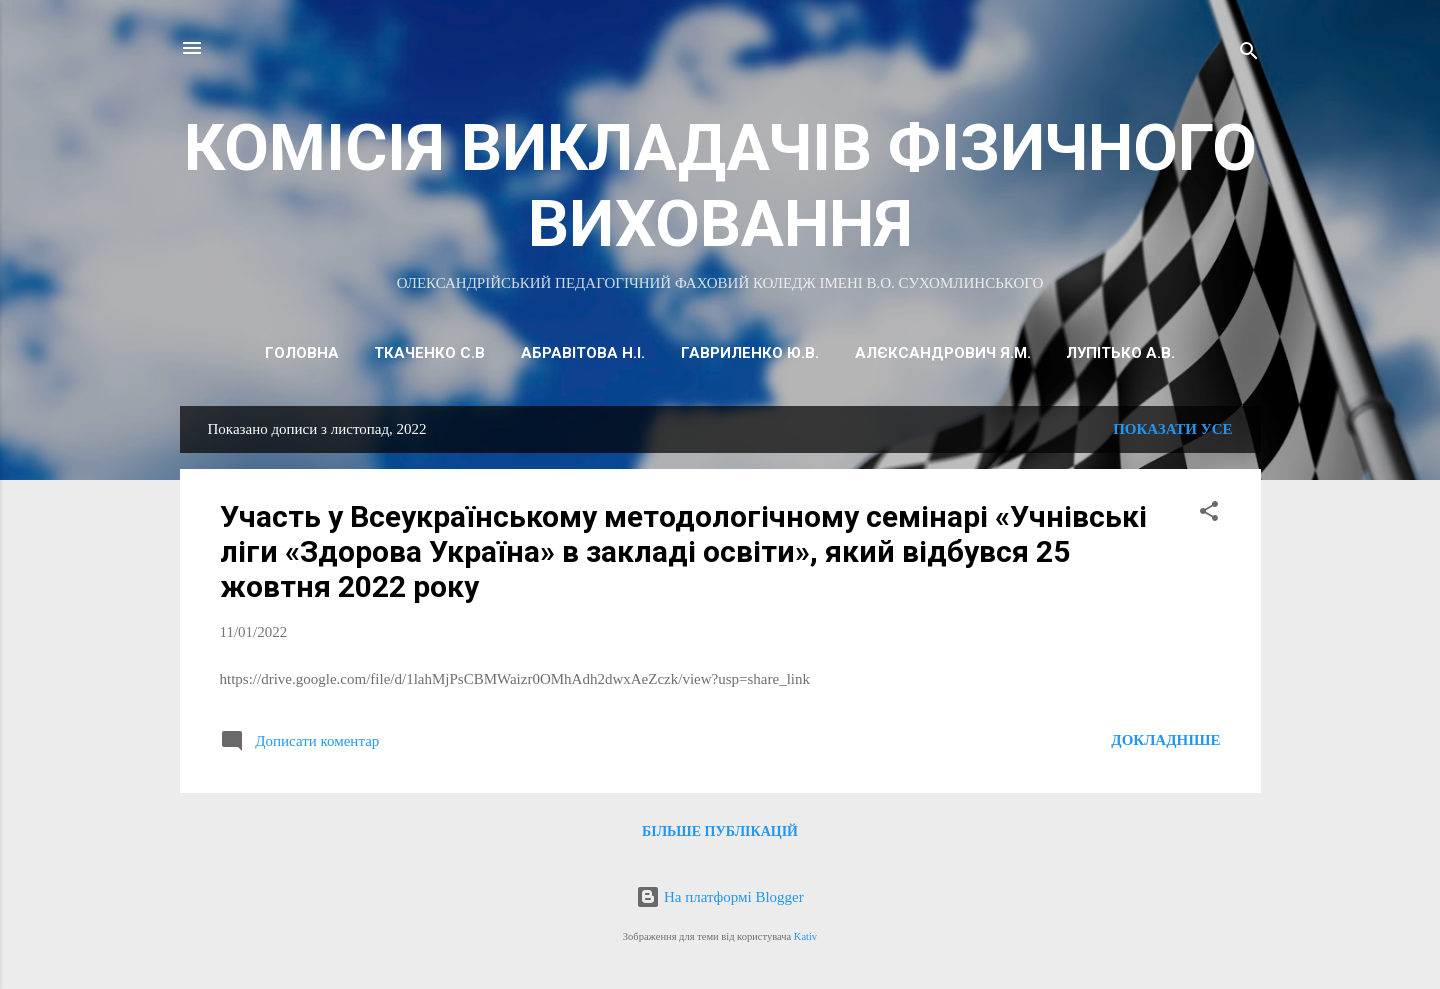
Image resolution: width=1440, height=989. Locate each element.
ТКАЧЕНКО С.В (429, 353)
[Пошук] (1249, 54)
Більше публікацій (720, 831)
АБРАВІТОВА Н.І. (583, 353)
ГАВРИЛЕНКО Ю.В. (750, 353)
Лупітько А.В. (1120, 353)
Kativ (805, 936)
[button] (1209, 514)
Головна (302, 353)
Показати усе (1172, 429)
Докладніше (1165, 740)
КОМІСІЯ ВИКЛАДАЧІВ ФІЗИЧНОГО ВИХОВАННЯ (720, 186)
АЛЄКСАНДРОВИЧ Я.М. (943, 353)
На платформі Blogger (720, 897)
